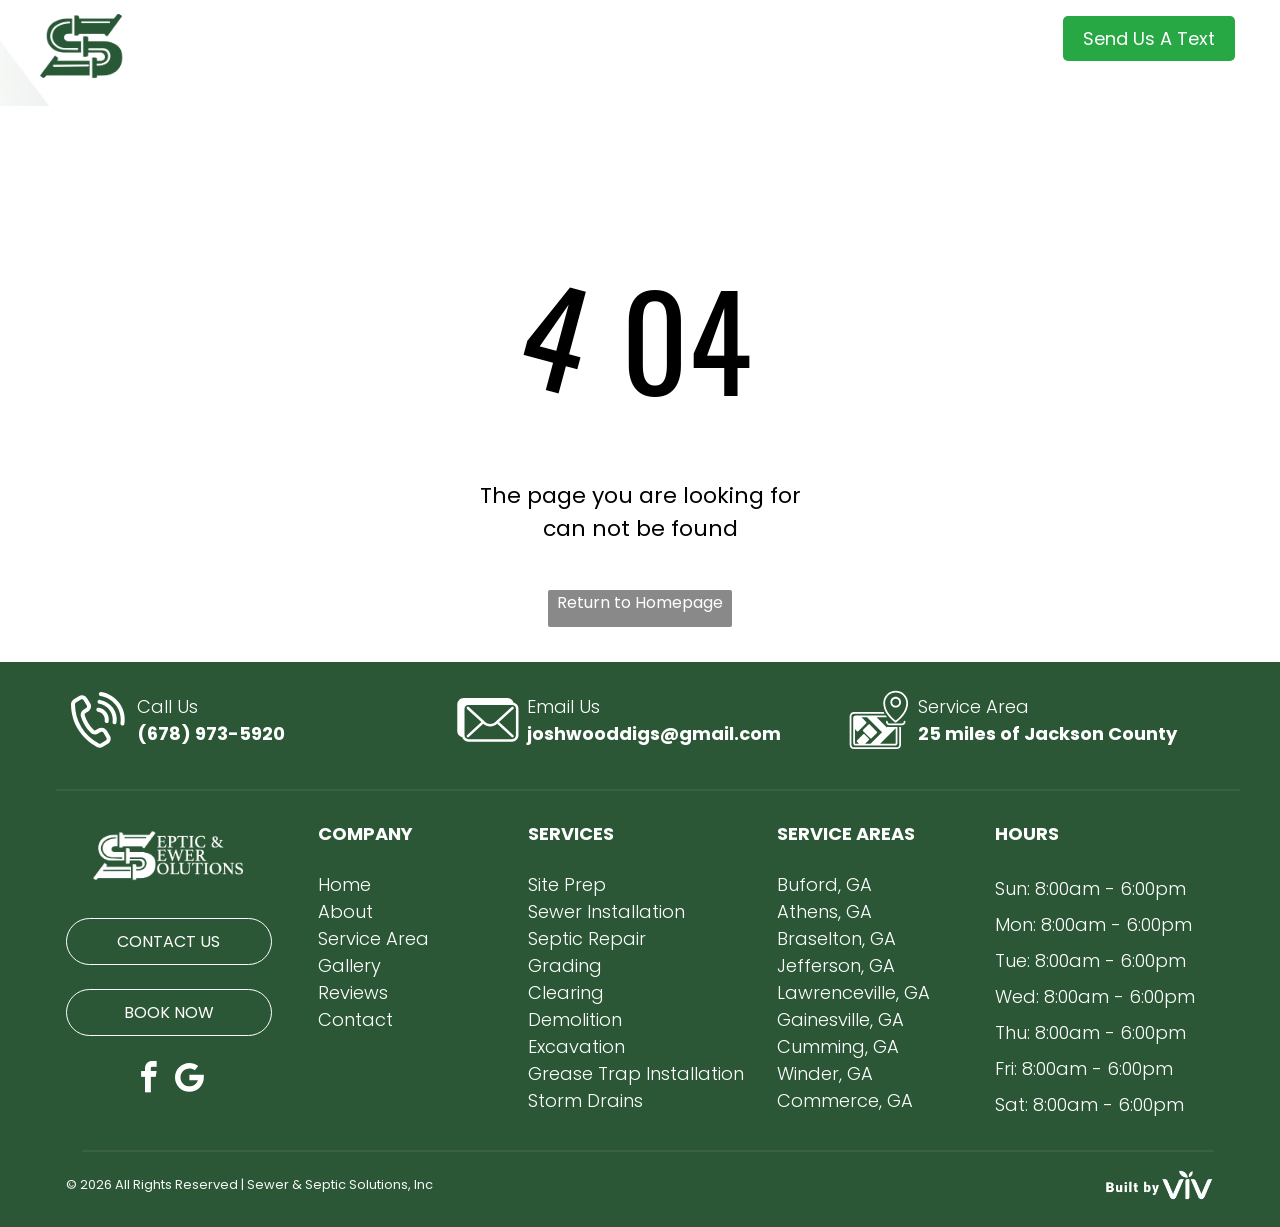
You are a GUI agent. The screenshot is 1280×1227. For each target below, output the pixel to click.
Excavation (576, 1046)
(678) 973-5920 (211, 733)
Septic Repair (587, 938)
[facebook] (148, 1080)
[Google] (189, 1080)
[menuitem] (312, 44)
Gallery (349, 965)
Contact (355, 1019)
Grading (565, 965)
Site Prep (567, 884)
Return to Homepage (640, 602)
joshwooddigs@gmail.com (654, 733)
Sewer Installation (606, 911)
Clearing (566, 992)
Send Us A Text (1149, 38)
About (345, 911)
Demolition (575, 1019)
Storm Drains (585, 1100)
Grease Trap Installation (636, 1073)
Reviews (353, 992)
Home (344, 884)
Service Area (373, 938)
